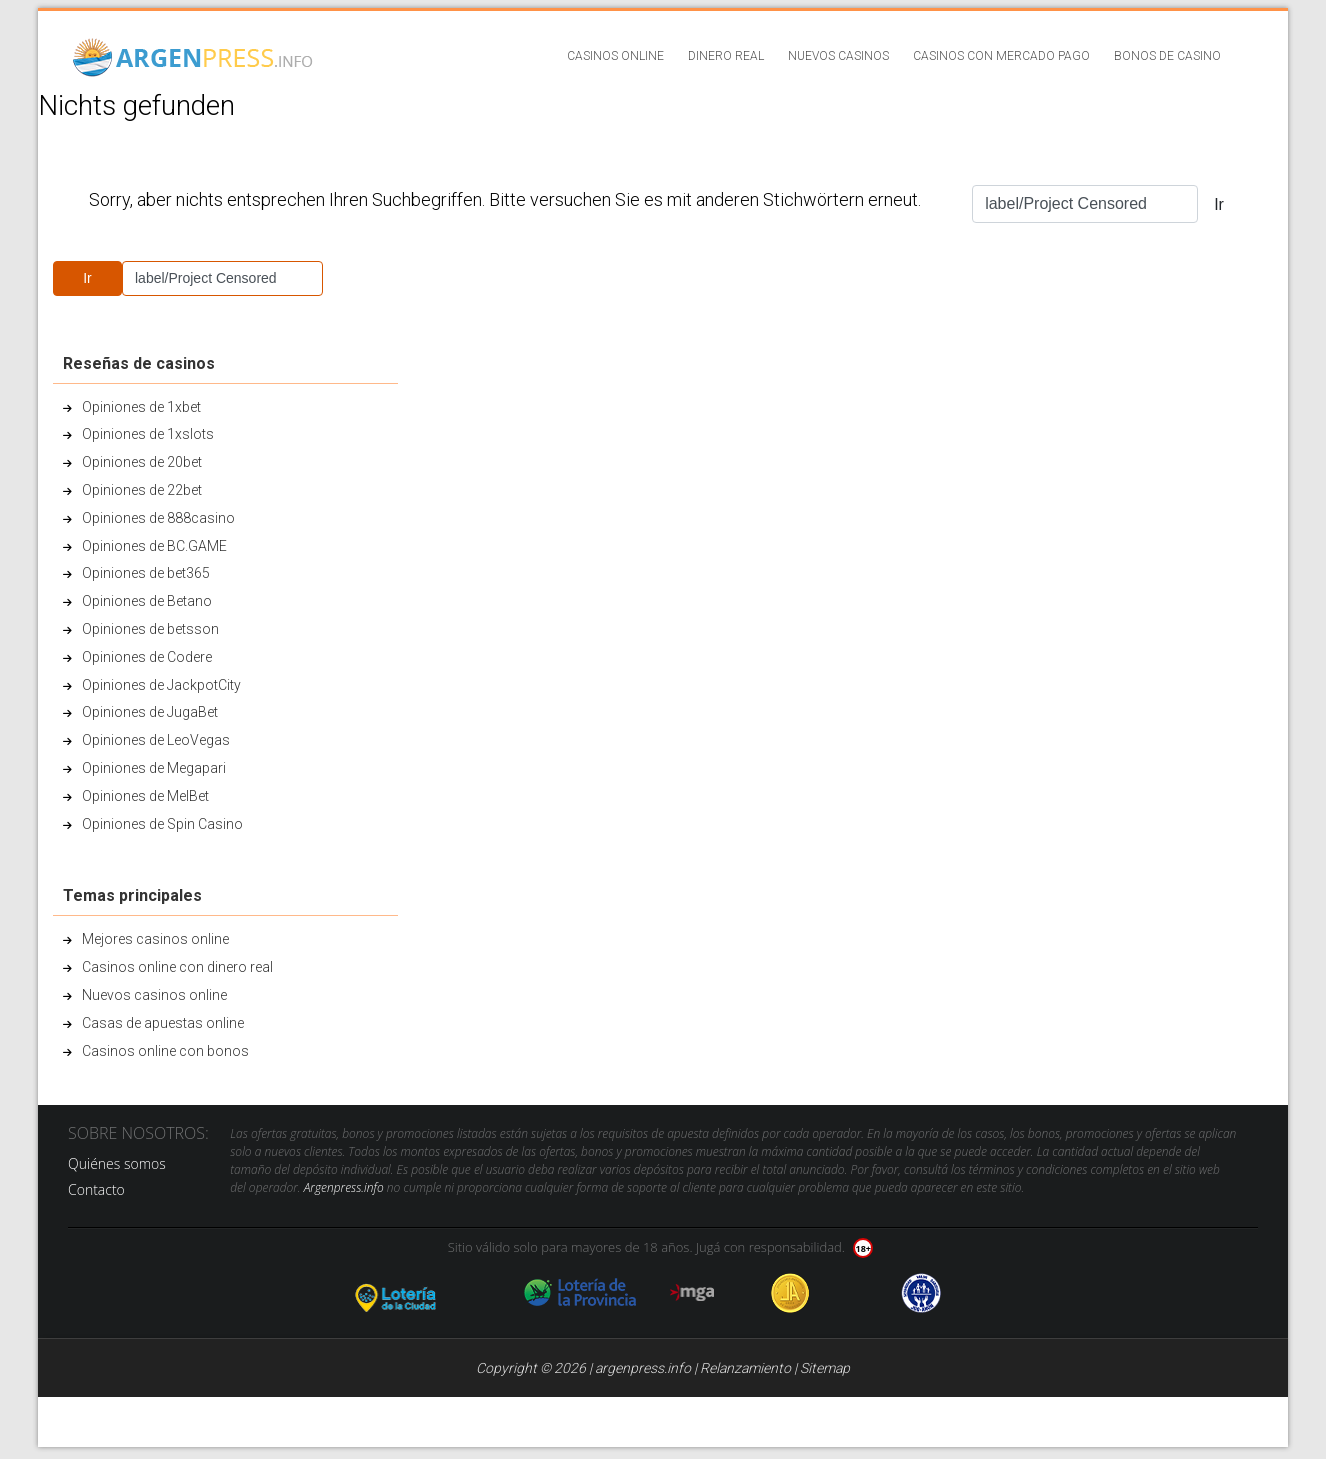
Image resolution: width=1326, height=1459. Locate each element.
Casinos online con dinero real (177, 967)
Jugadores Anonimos (790, 1293)
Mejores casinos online (155, 939)
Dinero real (726, 56)
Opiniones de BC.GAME (154, 546)
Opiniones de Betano (147, 601)
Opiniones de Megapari (154, 768)
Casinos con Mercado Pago (1001, 56)
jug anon (921, 1293)
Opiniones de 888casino (158, 518)
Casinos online (615, 56)
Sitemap (825, 1368)
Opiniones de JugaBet (150, 712)
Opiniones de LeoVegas (156, 740)
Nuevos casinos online (154, 995)
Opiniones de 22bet (142, 490)
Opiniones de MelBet (145, 796)
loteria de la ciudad (420, 1293)
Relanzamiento (745, 1368)
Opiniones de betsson (150, 629)
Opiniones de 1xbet (141, 407)
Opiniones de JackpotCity (161, 685)
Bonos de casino (1167, 56)
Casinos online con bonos (165, 1051)
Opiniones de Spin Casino (162, 824)
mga (692, 1293)
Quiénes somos (117, 1163)
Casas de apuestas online (163, 1023)
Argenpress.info (344, 1187)
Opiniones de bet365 (146, 573)
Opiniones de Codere (147, 657)
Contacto (96, 1189)
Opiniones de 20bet (142, 462)
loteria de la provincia (580, 1293)
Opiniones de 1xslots (148, 434)
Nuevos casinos (838, 56)
